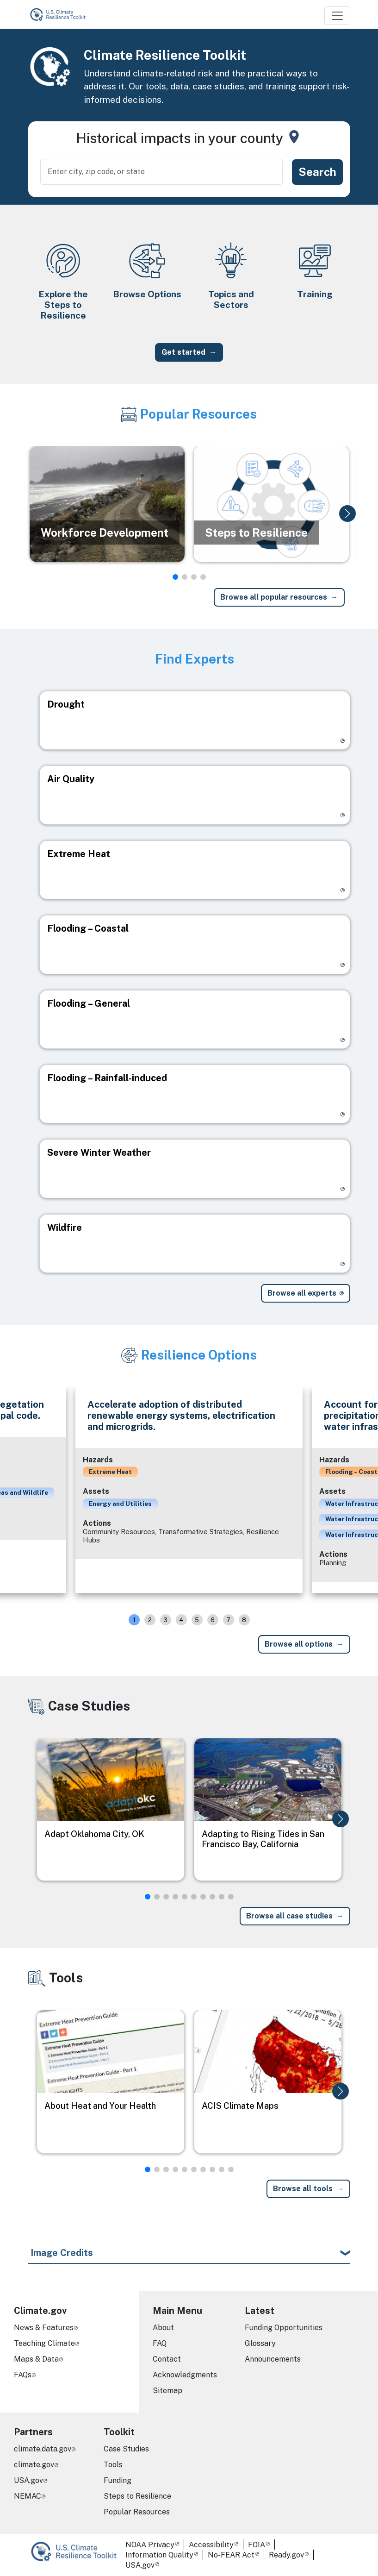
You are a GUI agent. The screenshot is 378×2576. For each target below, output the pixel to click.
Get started (183, 352)
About (163, 2327)
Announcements (273, 2359)
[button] (347, 513)
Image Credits (62, 2252)
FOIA (256, 2544)
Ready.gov (286, 2555)
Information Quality (159, 2555)
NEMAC (27, 2496)
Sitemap (167, 2390)
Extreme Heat (110, 1471)
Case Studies (126, 2448)
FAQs (22, 2374)
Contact (167, 2359)
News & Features (44, 2327)
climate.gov (34, 2464)
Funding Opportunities (283, 2327)
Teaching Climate (44, 2343)
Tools (113, 2464)
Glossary (260, 2343)
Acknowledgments (185, 2374)
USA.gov (28, 2480)
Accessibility (211, 2544)
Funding (117, 2480)
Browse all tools (303, 2188)
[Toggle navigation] (337, 15)
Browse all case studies (289, 1916)
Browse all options (299, 1644)
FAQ (160, 2343)
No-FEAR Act (231, 2555)
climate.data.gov (42, 2448)
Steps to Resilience (137, 2496)
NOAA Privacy (149, 2544)
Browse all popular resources (273, 597)
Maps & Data (36, 2359)
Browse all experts (301, 1293)
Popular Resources (137, 2511)
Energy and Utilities (120, 1503)
